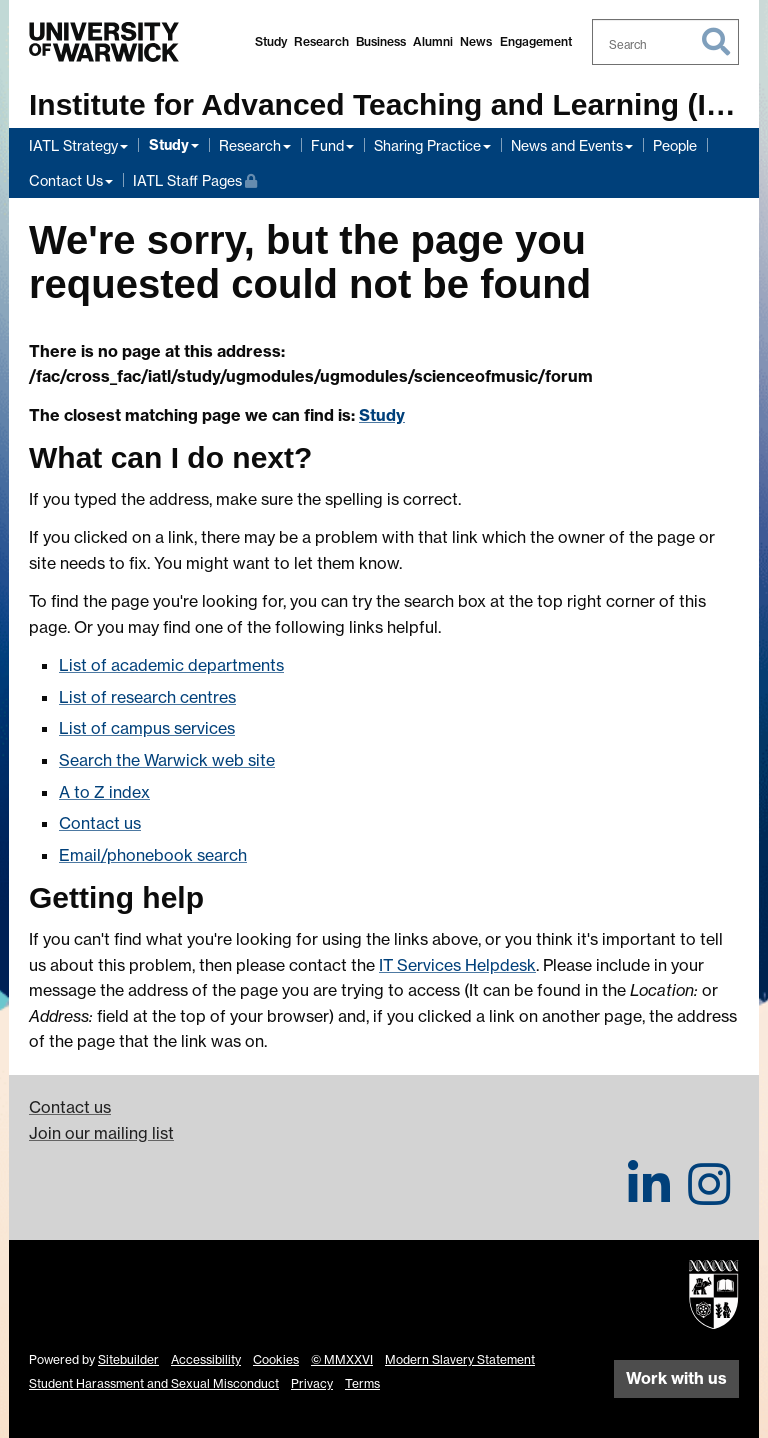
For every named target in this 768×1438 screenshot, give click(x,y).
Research (321, 41)
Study (271, 41)
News (476, 41)
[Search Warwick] (666, 42)
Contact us (100, 823)
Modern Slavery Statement (460, 1359)
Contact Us (66, 180)
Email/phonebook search (153, 855)
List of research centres (147, 697)
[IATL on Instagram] (709, 1196)
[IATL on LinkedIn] (649, 1196)
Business (381, 41)
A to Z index (104, 792)
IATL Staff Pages (195, 178)
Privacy (312, 1383)
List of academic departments (171, 665)
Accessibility (206, 1359)
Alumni (433, 41)
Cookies (276, 1359)
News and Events (567, 145)
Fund (327, 145)
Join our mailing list (101, 1133)
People (675, 145)
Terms (362, 1383)
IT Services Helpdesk (457, 965)
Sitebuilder (128, 1359)
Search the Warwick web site (167, 760)
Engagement (536, 41)
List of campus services (147, 728)
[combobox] (666, 42)
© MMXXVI (342, 1359)
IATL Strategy (73, 145)
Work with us (676, 1378)
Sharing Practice (427, 145)
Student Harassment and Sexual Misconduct (154, 1383)
